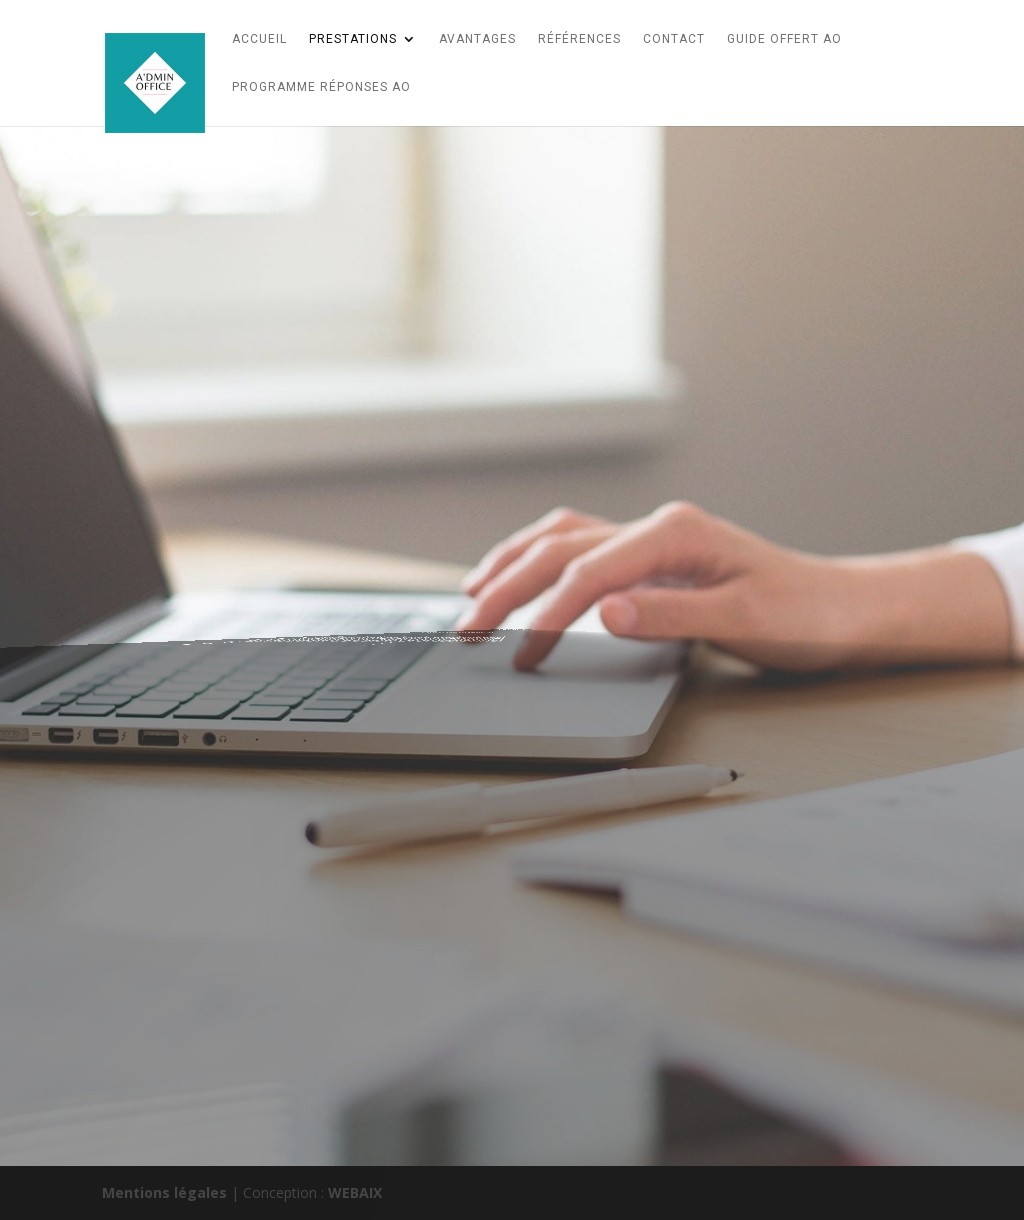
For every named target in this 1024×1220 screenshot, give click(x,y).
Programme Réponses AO (321, 87)
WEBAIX (355, 1192)
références (579, 39)
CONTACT (674, 39)
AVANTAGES (477, 39)
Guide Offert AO (784, 39)
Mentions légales (164, 1192)
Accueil (259, 39)
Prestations (353, 39)
